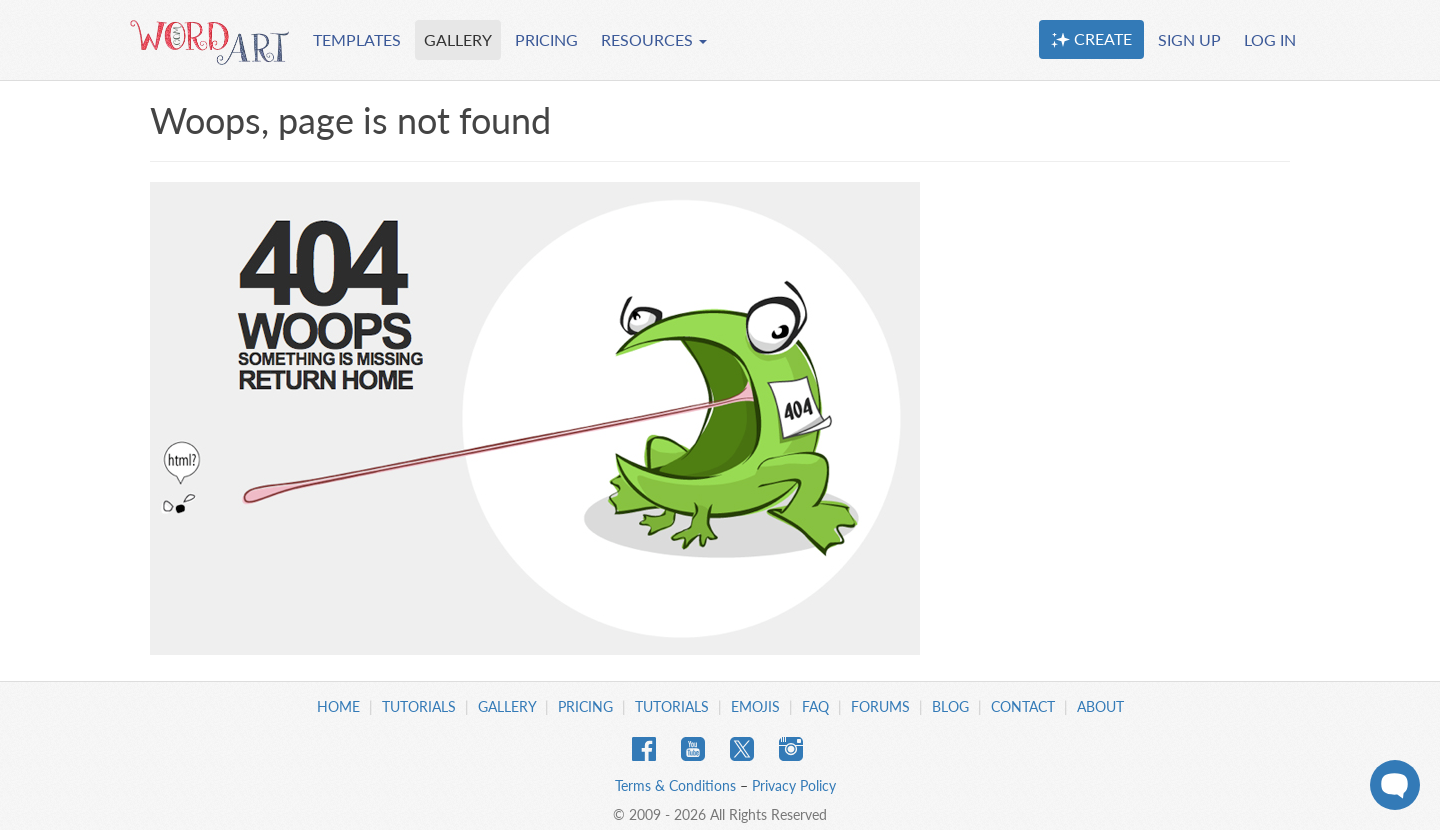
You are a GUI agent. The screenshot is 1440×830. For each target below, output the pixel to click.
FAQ (815, 706)
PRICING (546, 39)
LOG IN (1270, 39)
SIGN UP (1189, 39)
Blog (950, 706)
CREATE (1091, 39)
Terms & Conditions (675, 785)
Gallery (507, 706)
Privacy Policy (794, 785)
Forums (880, 706)
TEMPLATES (357, 39)
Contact (1023, 706)
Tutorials (419, 706)
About (1100, 706)
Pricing (585, 706)
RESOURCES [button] (654, 39)
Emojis (755, 706)
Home (338, 706)
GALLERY (458, 39)
